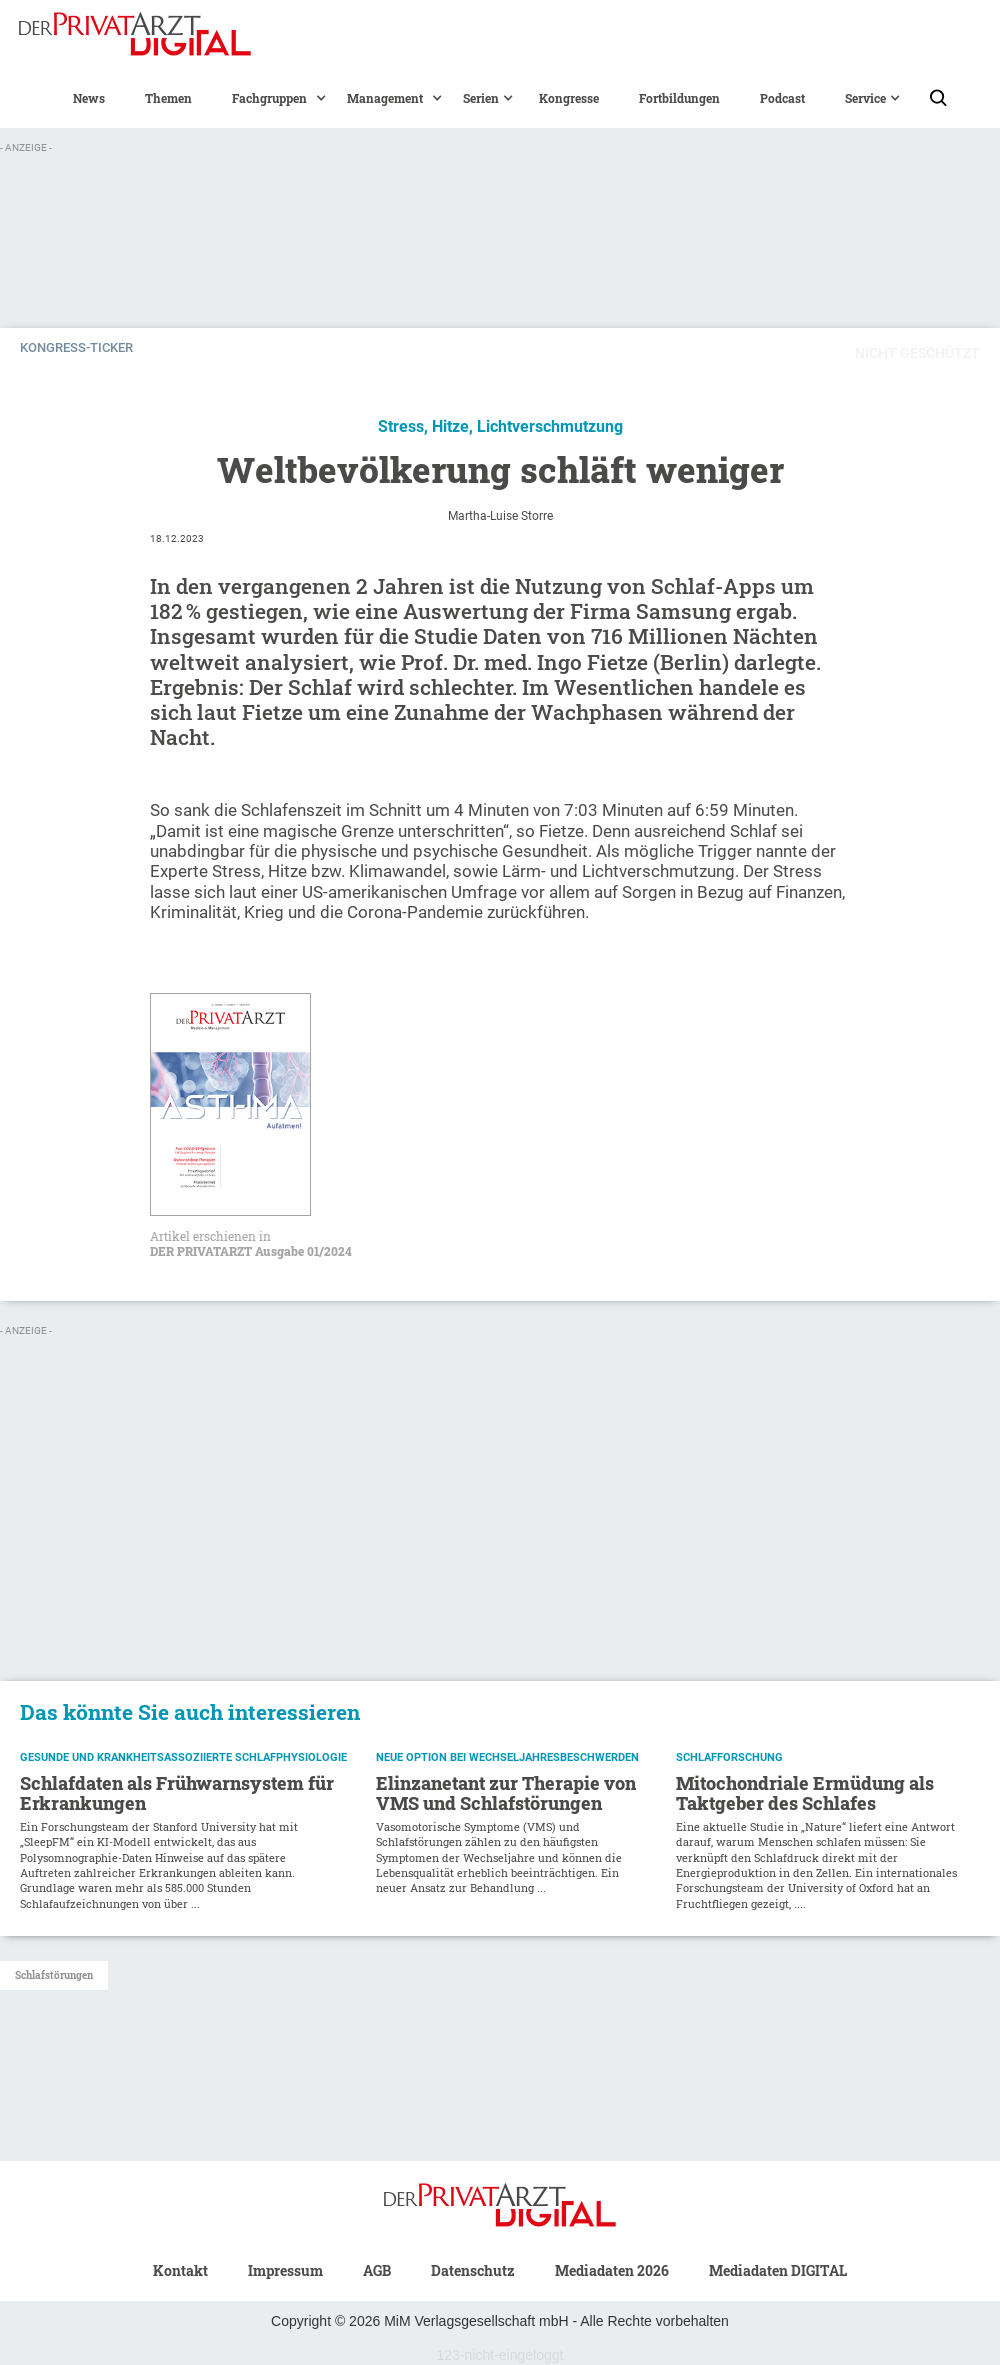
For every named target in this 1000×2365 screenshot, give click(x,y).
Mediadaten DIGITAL (778, 2270)
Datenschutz (473, 2270)
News (89, 98)
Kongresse (569, 98)
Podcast (782, 98)
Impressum (285, 2270)
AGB (377, 2270)
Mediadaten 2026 (612, 2270)
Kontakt (180, 2270)
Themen (168, 98)
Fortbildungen (679, 98)
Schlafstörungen (54, 1975)
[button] (269, 98)
